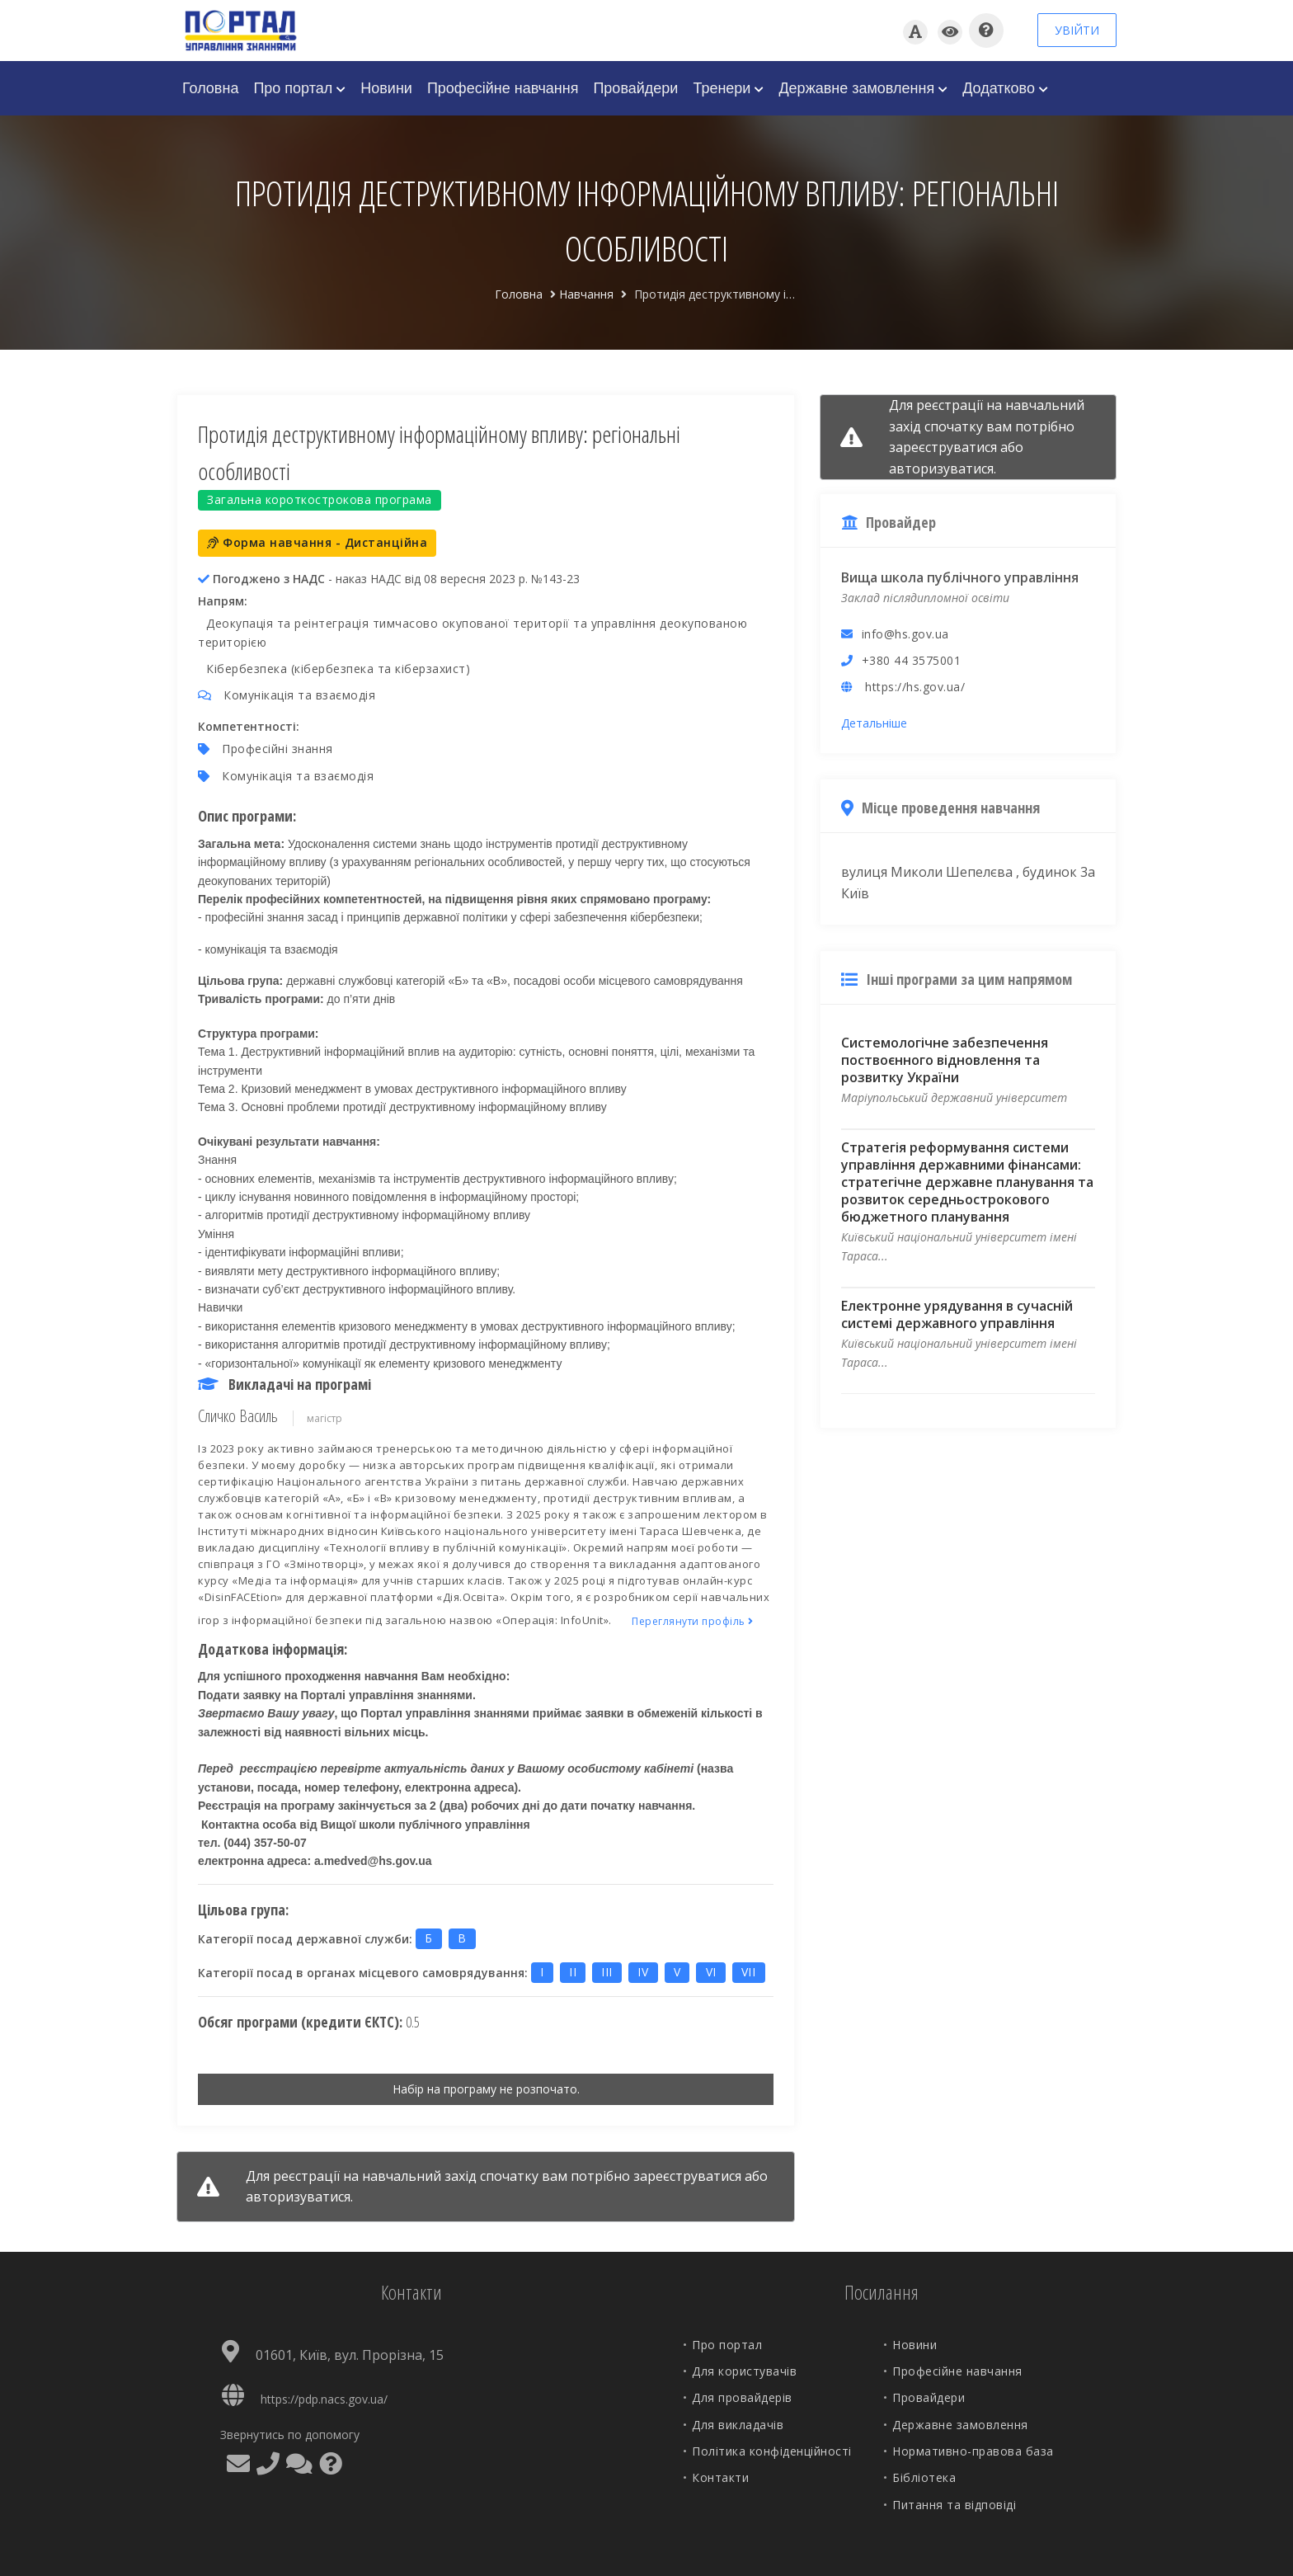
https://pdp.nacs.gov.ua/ (324, 2399)
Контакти (720, 2477)
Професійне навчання (503, 88)
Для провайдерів (742, 2397)
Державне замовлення (862, 88)
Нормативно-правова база (973, 2451)
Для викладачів (737, 2424)
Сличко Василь (238, 1416)
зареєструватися (687, 2176)
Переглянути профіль (693, 1621)
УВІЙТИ (1077, 30)
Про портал (299, 88)
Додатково (1005, 88)
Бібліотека (924, 2477)
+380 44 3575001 (912, 660)
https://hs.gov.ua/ (915, 687)
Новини (386, 88)
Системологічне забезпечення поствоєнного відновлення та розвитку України (944, 1060)
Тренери (728, 88)
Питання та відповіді (954, 2504)
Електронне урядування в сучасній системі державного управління (957, 1314)
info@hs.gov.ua (905, 634)
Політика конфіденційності (772, 2451)
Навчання (586, 294)
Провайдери (635, 88)
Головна (210, 88)
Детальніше (874, 723)
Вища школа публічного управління (960, 577)
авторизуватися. (299, 2196)
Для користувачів (744, 2371)
